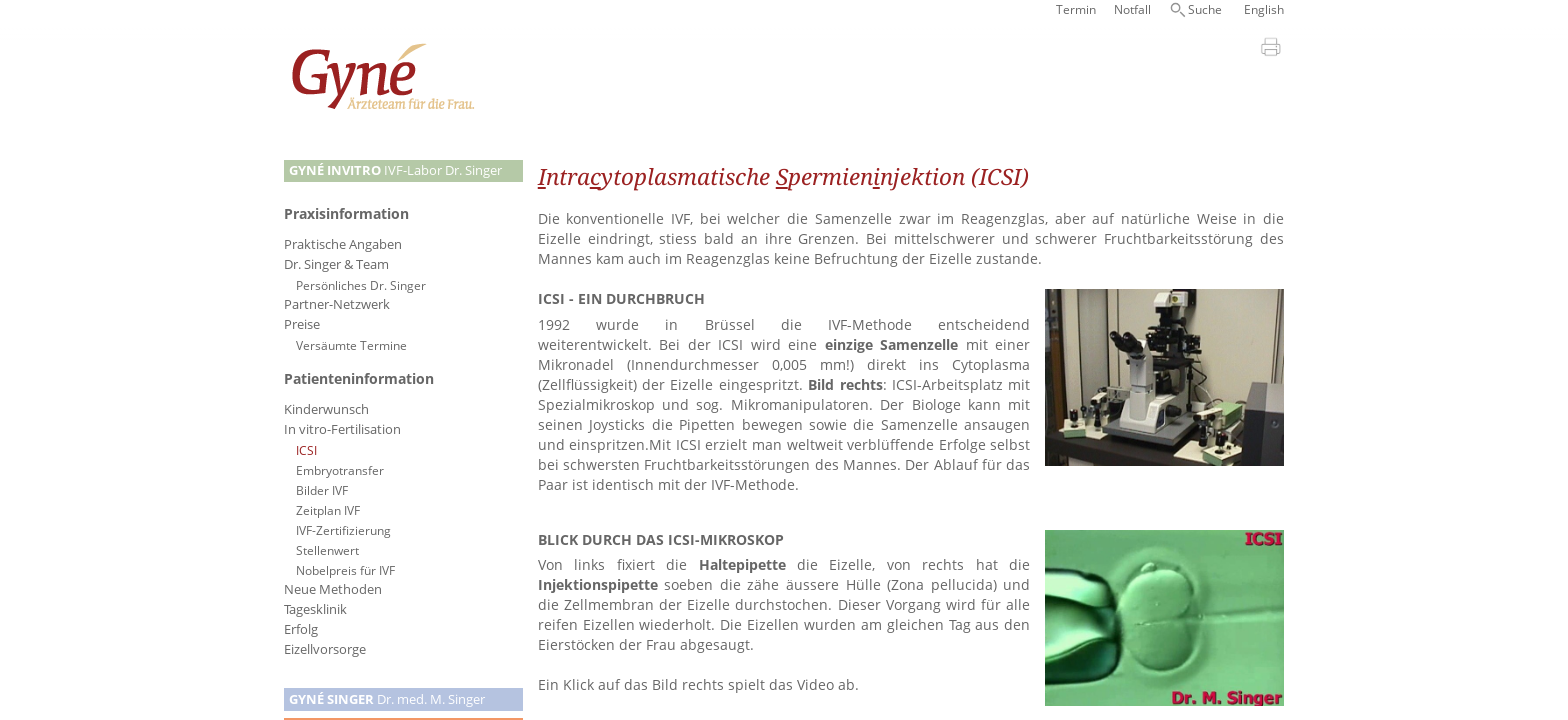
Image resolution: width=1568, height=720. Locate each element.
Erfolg (301, 629)
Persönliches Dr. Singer (361, 285)
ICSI (306, 450)
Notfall (1132, 9)
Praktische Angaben (343, 244)
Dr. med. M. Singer (387, 699)
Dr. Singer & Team (336, 264)
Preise (302, 324)
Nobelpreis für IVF (345, 570)
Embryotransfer (340, 470)
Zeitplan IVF (328, 510)
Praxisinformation (346, 213)
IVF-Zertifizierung (343, 530)
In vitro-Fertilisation (342, 429)
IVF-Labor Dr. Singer (395, 170)
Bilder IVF (322, 490)
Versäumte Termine (351, 345)
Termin (1076, 9)
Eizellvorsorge (325, 649)
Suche (1205, 9)
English (1264, 9)
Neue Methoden (333, 589)
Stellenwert (327, 550)
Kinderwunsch (326, 409)
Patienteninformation (359, 378)
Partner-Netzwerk (337, 304)
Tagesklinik (315, 609)
